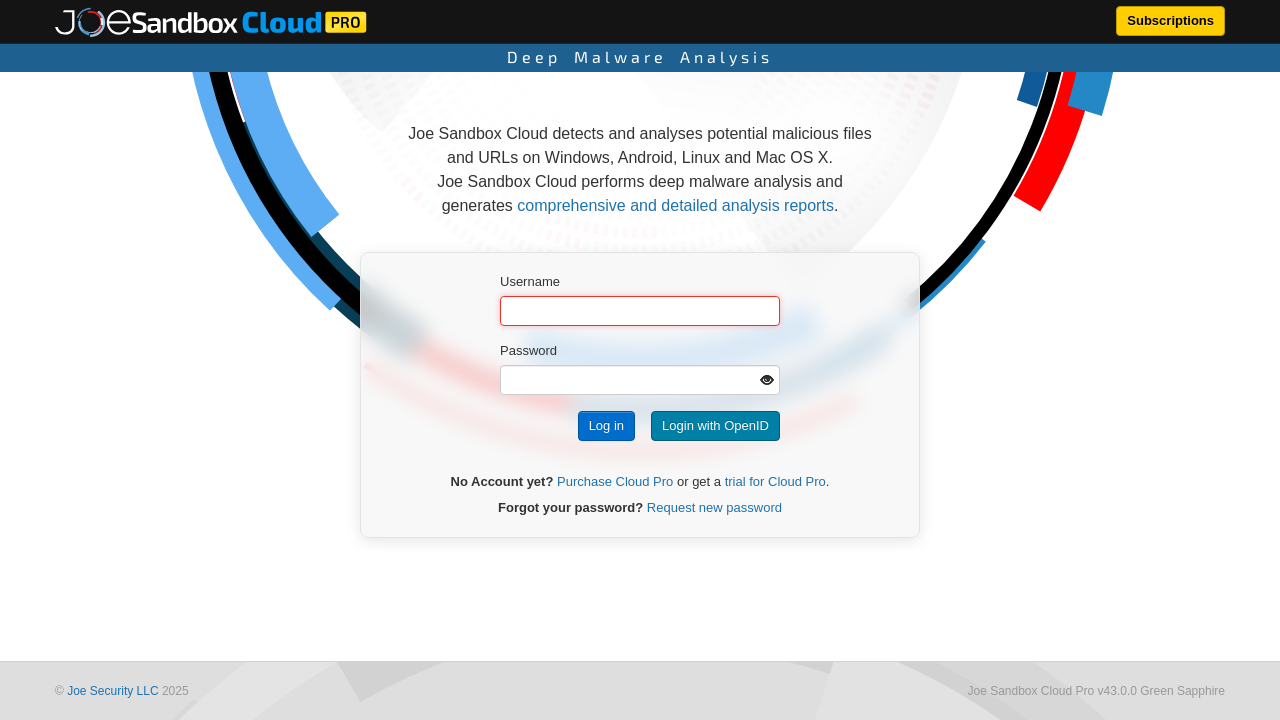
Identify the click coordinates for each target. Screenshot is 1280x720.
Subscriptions (1170, 20)
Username (530, 281)
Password (528, 350)
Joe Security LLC (112, 691)
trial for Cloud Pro (775, 481)
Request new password (714, 507)
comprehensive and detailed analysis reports (675, 205)
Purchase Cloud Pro (615, 481)
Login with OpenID (715, 425)
